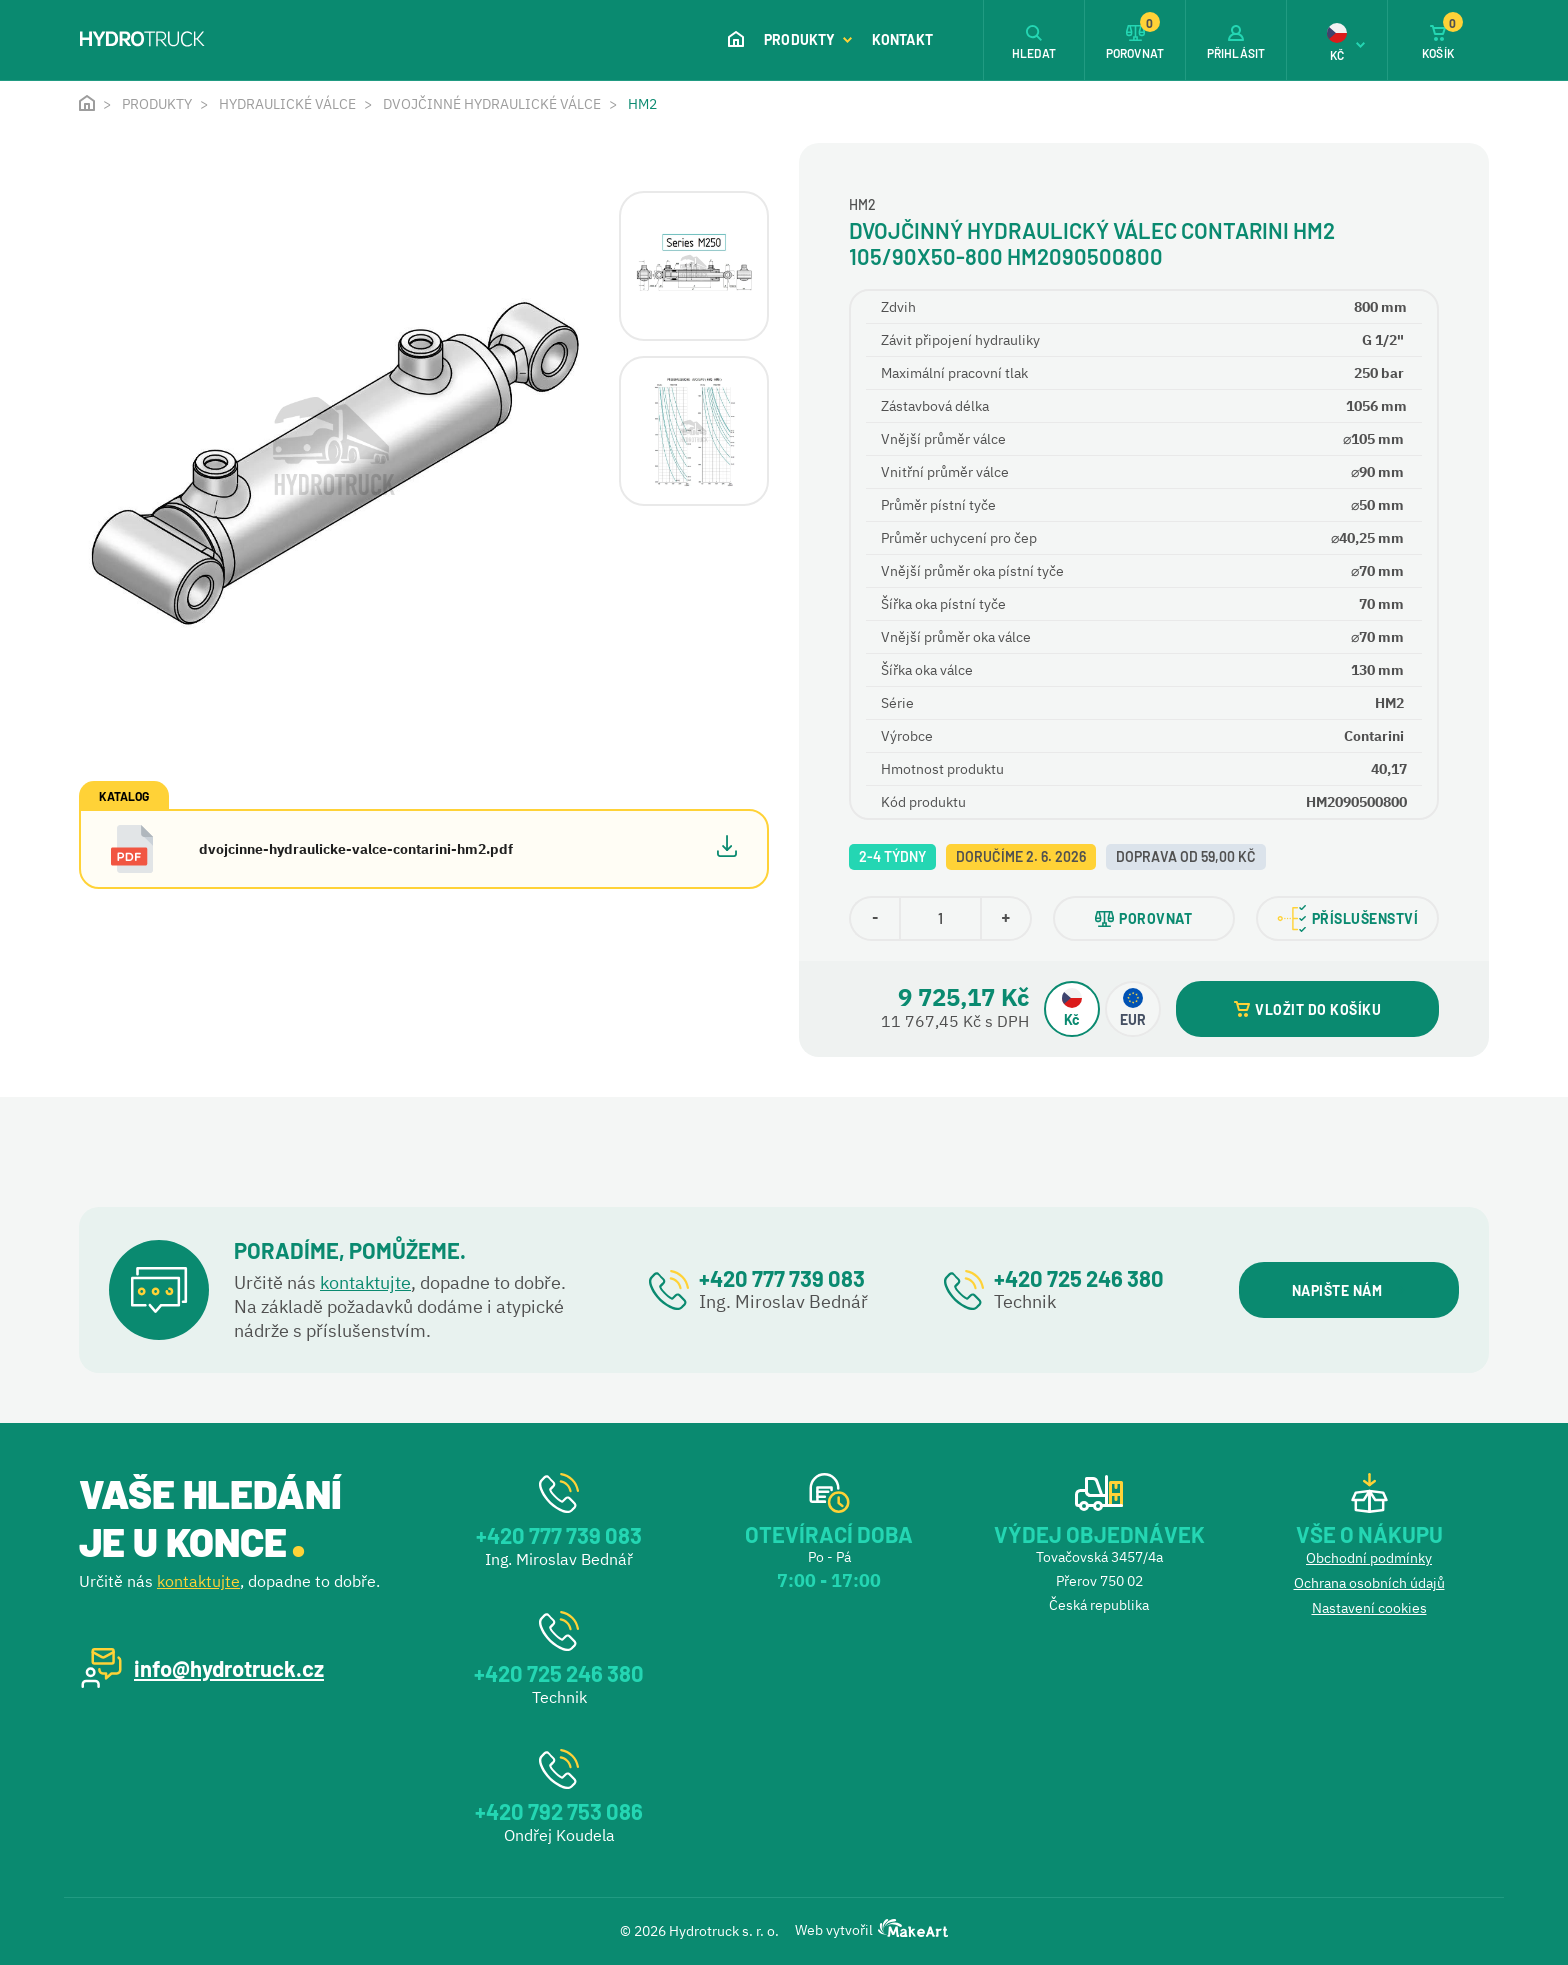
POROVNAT (1143, 918)
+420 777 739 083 (782, 1278)
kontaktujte (365, 1282)
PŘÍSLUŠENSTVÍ (1348, 918)
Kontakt (902, 39)
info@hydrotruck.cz (229, 1668)
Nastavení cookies (1369, 1608)
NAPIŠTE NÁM (1348, 1290)
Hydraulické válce (287, 104)
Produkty (808, 39)
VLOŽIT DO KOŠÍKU (1307, 1009)
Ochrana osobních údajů (1369, 1583)
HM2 (642, 104)
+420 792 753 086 (559, 1811)
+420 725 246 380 (1079, 1278)
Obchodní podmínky (1369, 1558)
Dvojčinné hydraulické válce (492, 104)
